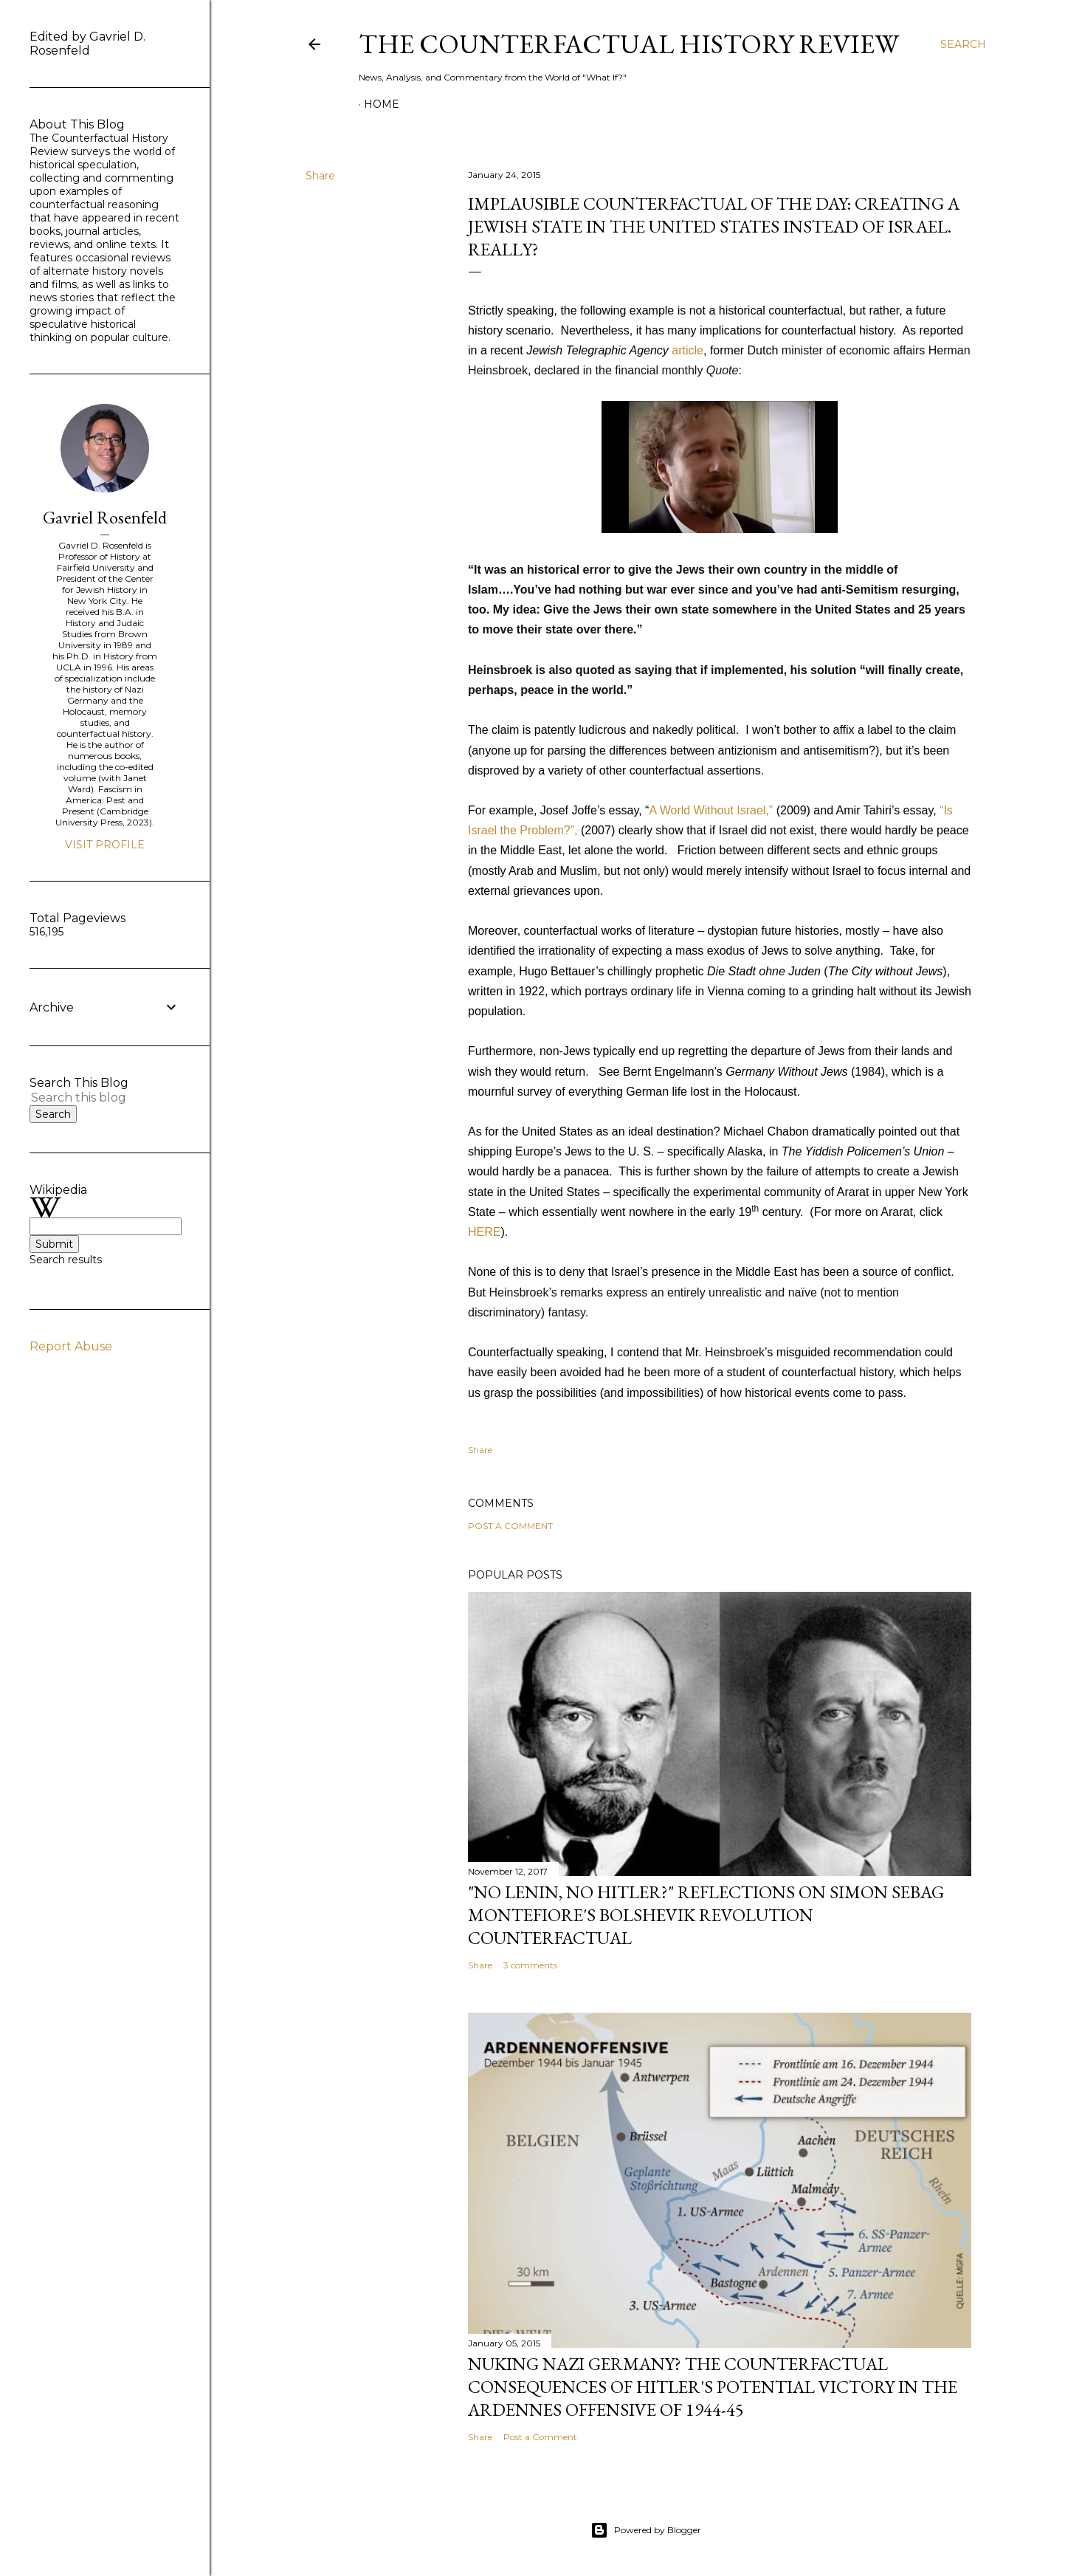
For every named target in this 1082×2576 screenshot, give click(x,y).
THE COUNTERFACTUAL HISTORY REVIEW (629, 44)
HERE (484, 1232)
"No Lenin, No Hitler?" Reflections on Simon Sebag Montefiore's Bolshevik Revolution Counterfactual (706, 1915)
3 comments (530, 1965)
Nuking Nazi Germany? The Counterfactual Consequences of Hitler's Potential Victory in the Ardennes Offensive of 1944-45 (712, 2386)
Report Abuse (71, 1346)
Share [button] (320, 175)
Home (381, 104)
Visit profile (105, 844)
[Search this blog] (87, 1097)
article (687, 350)
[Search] (963, 44)
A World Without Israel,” (711, 810)
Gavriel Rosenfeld (105, 517)
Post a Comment (510, 1525)
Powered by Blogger (645, 2530)
